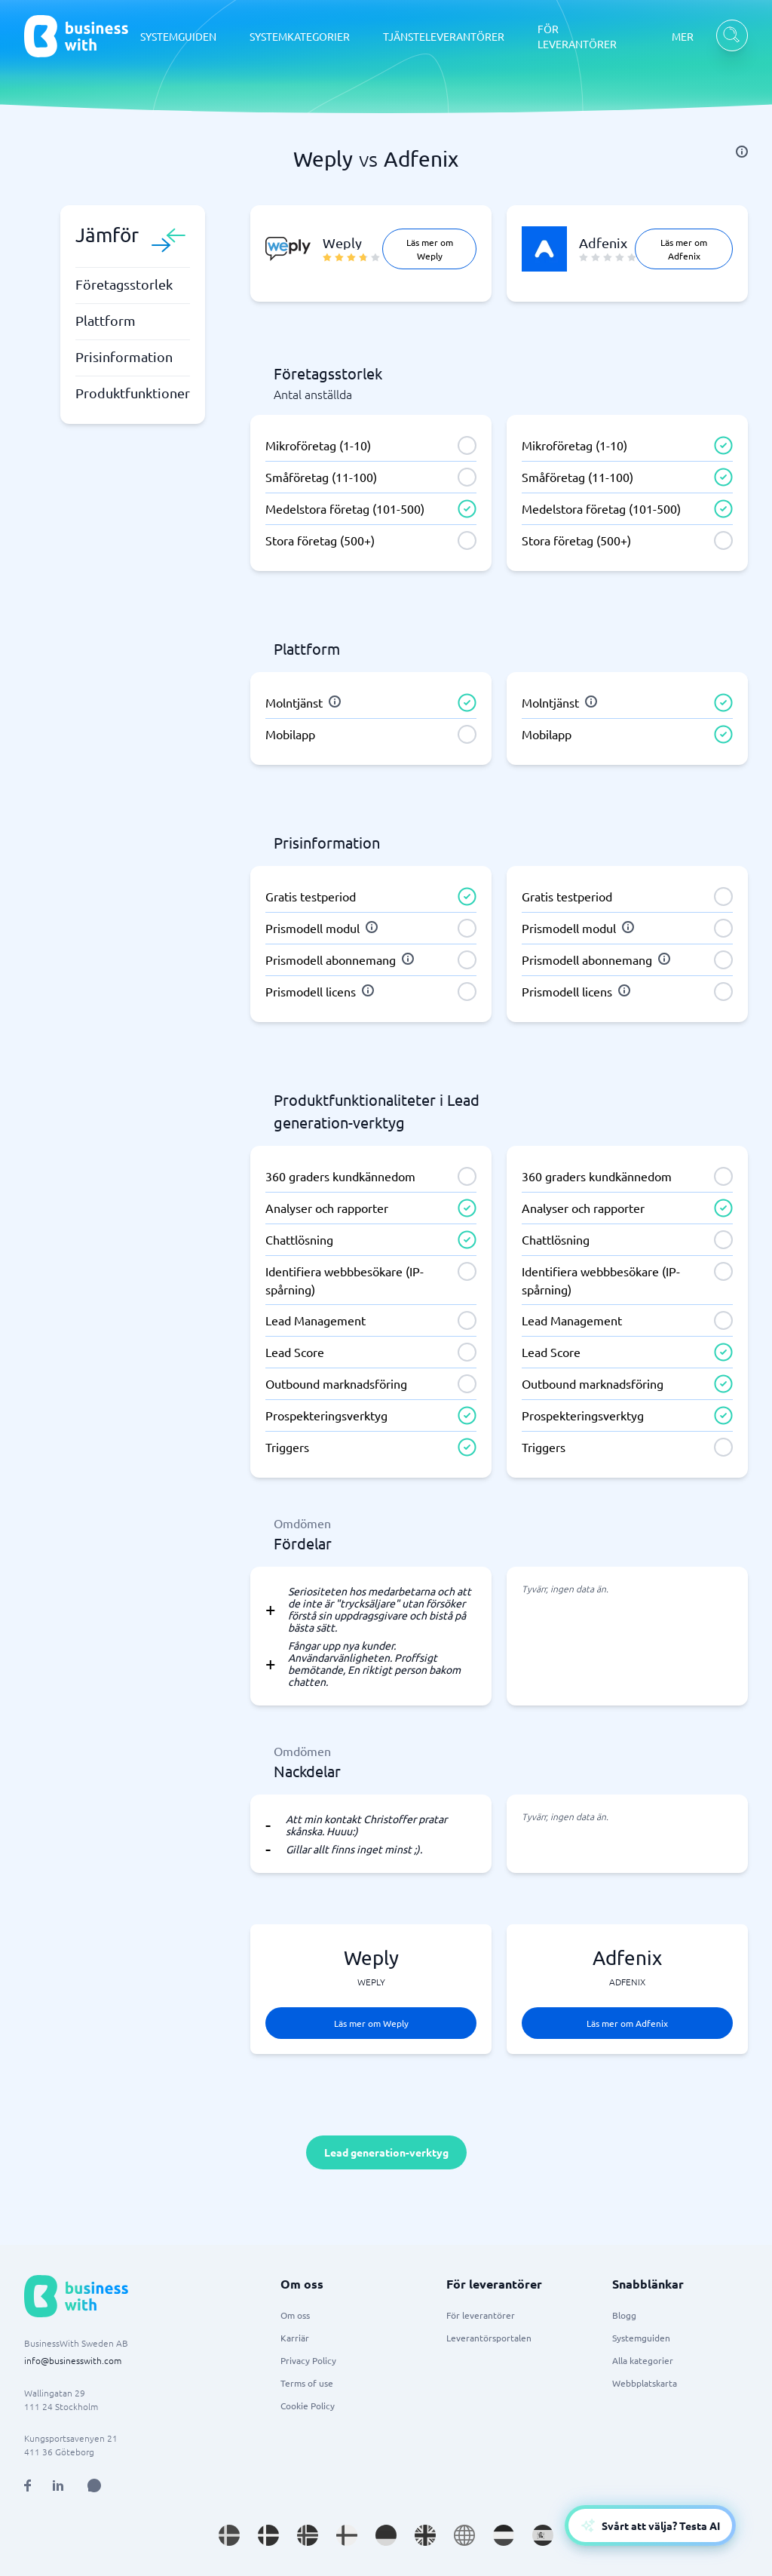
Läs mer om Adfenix (683, 249)
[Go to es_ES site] (542, 2535)
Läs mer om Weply (429, 249)
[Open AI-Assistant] (650, 2525)
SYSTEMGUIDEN (178, 36)
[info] (742, 152)
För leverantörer (480, 2315)
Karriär (294, 2338)
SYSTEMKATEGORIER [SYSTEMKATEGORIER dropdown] (300, 36)
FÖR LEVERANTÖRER (577, 36)
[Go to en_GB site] (425, 2535)
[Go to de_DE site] (386, 2535)
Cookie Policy (307, 2405)
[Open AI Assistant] (94, 2485)
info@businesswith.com (72, 2360)
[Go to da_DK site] (268, 2535)
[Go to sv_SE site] (229, 2535)
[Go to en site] (464, 2535)
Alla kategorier (642, 2360)
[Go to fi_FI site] (346, 2535)
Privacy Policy (308, 2360)
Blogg (624, 2315)
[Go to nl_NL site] (503, 2535)
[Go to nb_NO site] (307, 2535)
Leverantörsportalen (489, 2338)
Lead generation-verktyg (386, 2152)
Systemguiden (641, 2338)
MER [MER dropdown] (683, 36)
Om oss (295, 2315)
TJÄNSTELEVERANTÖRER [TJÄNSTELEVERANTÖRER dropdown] (443, 36)
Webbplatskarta (644, 2383)
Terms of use (306, 2383)
